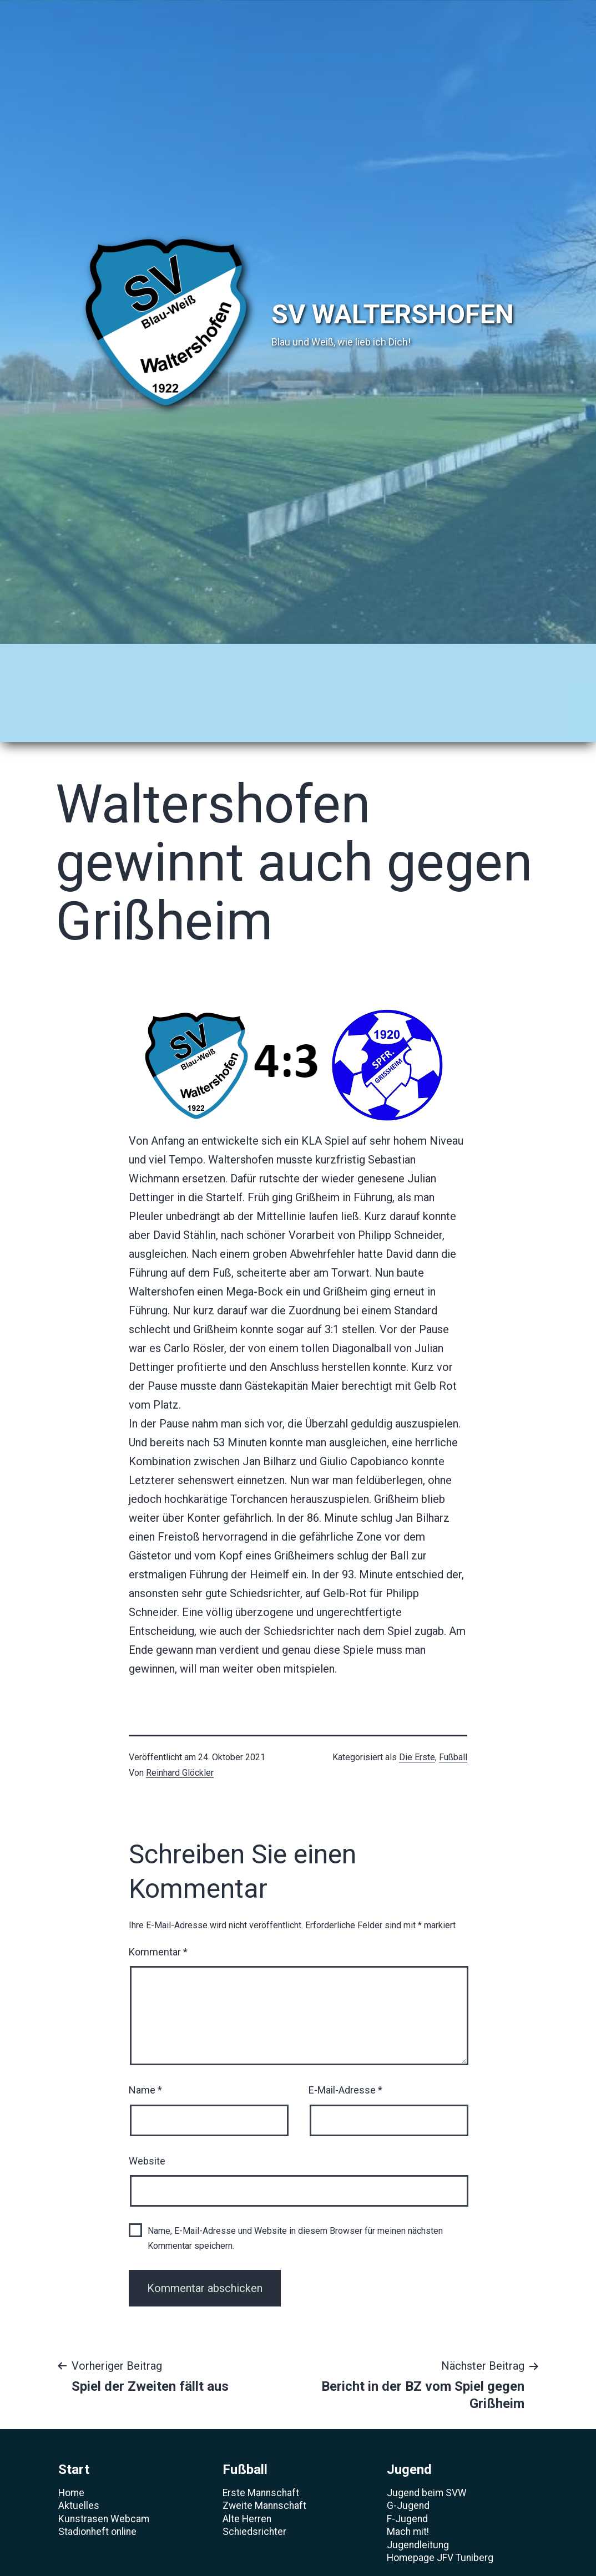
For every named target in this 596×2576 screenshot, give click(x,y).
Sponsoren (364, 659)
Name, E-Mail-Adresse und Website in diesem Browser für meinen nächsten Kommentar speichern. (295, 2203)
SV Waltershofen (392, 314)
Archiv (442, 659)
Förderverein (288, 691)
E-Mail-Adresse (345, 2055)
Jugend (199, 659)
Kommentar (158, 1917)
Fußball (127, 659)
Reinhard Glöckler (180, 1737)
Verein (510, 659)
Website (147, 2126)
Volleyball (277, 659)
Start (62, 659)
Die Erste (417, 1723)
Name (145, 2055)
